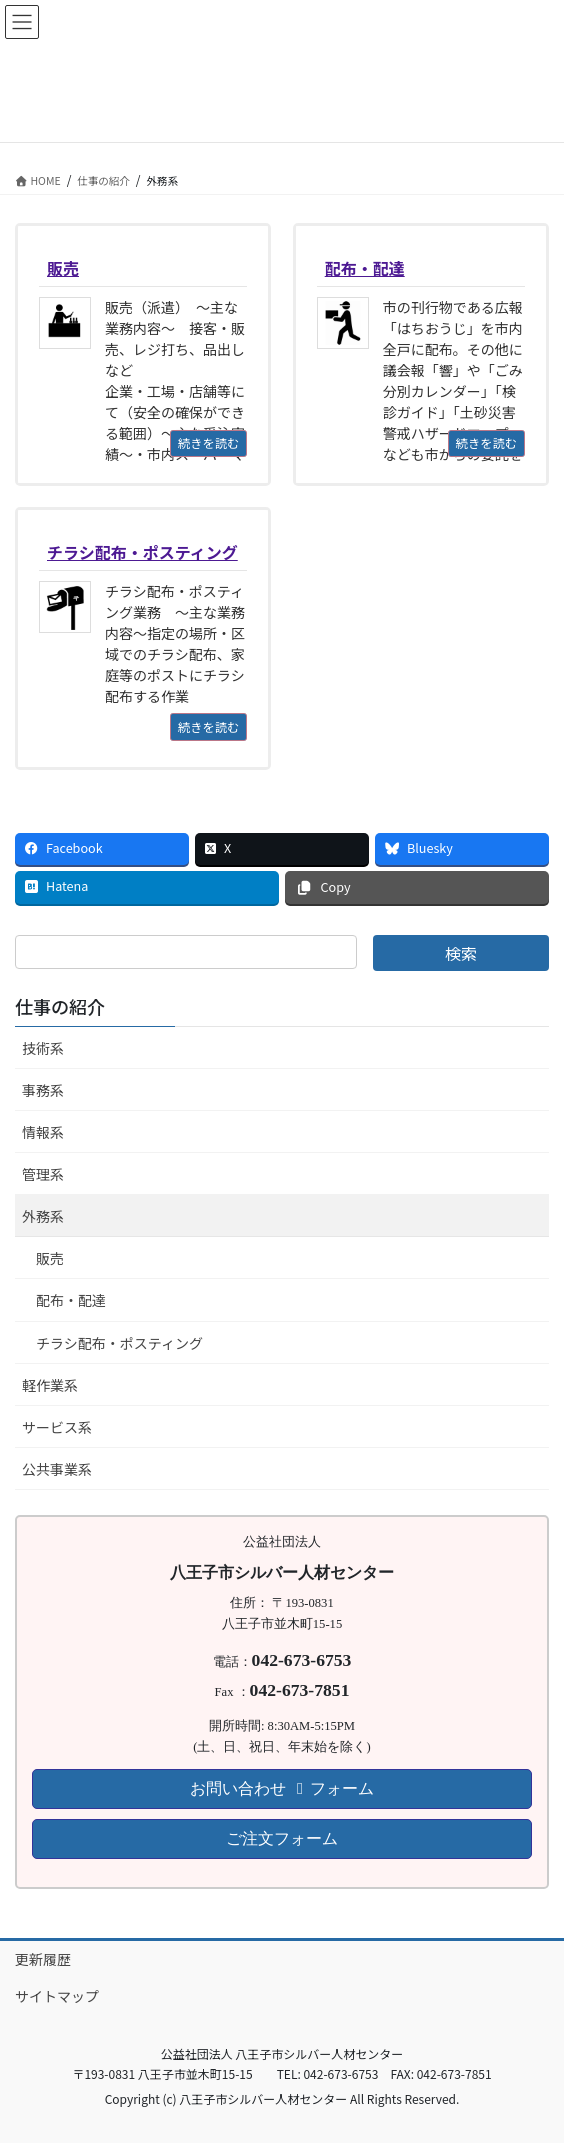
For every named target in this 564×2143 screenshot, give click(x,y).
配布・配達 (71, 1300)
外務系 (43, 1216)
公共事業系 (57, 1469)
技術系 (43, 1048)
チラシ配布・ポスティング (119, 1343)
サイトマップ (57, 1996)
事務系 (43, 1090)
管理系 (43, 1174)
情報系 (43, 1132)
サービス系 (57, 1427)
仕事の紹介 (60, 1006)
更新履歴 (43, 1959)
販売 (50, 1258)
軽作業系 (50, 1385)
